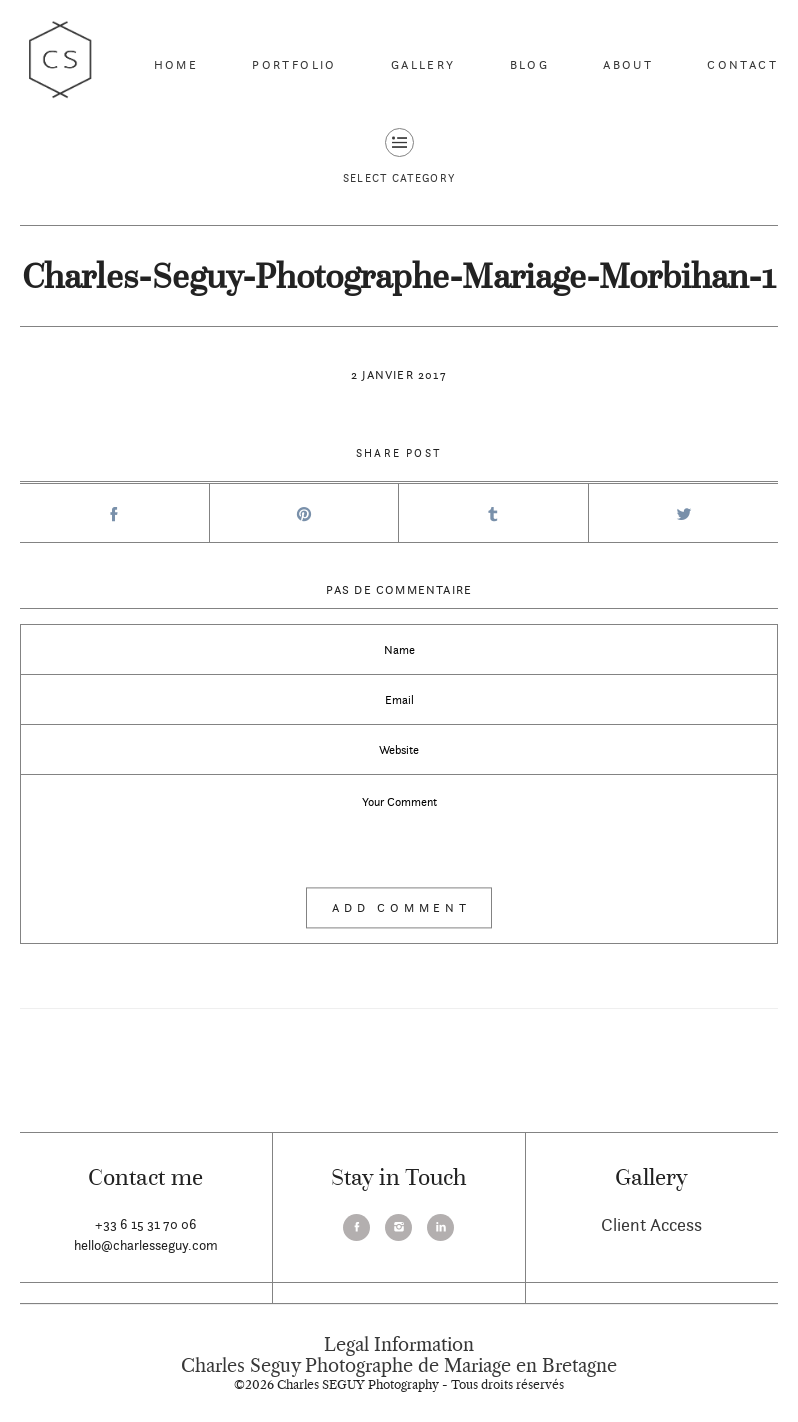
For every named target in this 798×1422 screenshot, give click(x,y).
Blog (530, 64)
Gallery (423, 64)
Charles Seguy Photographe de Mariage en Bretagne (399, 1366)
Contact (742, 64)
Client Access (651, 1224)
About (628, 64)
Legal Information (399, 1345)
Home (176, 64)
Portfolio (294, 64)
